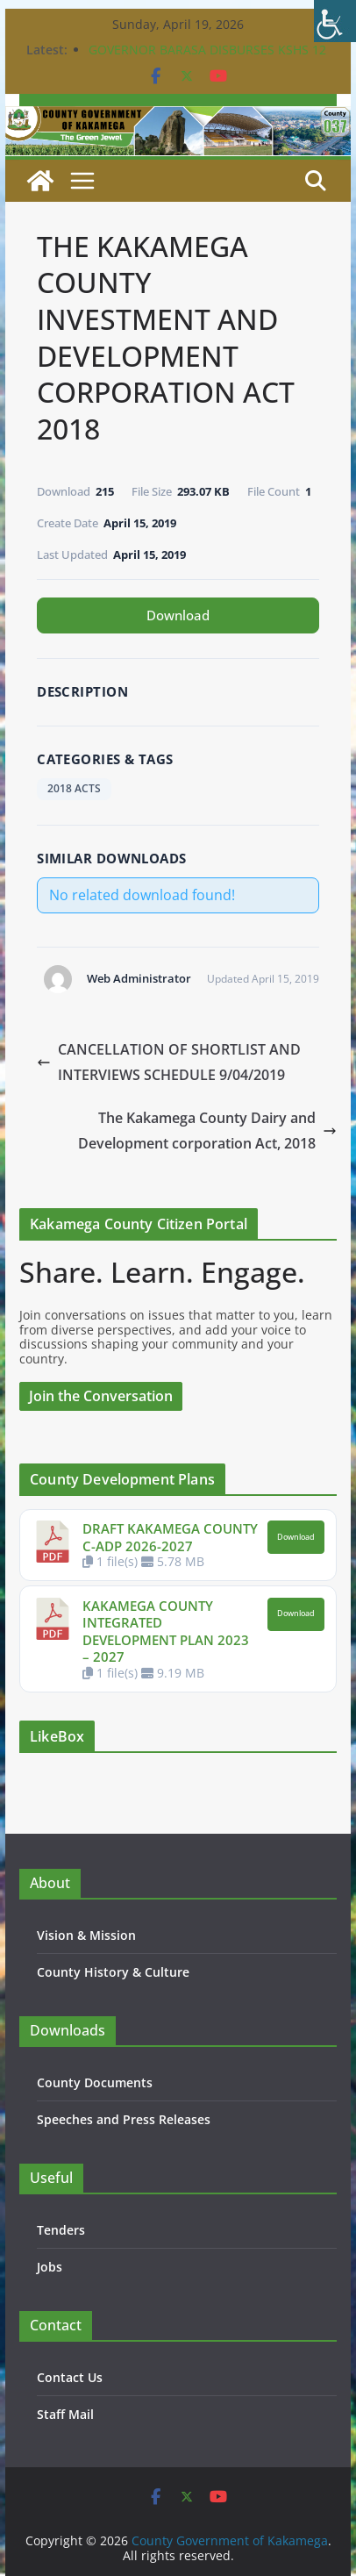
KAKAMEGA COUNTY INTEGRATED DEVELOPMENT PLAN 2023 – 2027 (165, 1631)
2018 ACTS (74, 788)
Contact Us (70, 2377)
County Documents (95, 2082)
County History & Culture (113, 1972)
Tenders (61, 2230)
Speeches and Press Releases (123, 2119)
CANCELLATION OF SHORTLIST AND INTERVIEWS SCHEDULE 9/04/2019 (169, 1062)
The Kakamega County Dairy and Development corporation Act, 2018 (207, 1130)
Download (178, 615)
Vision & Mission (86, 1935)
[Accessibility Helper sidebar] (335, 21)
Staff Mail (65, 2414)
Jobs (49, 2266)
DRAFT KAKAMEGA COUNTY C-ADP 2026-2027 (170, 1537)
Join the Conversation (101, 1396)
